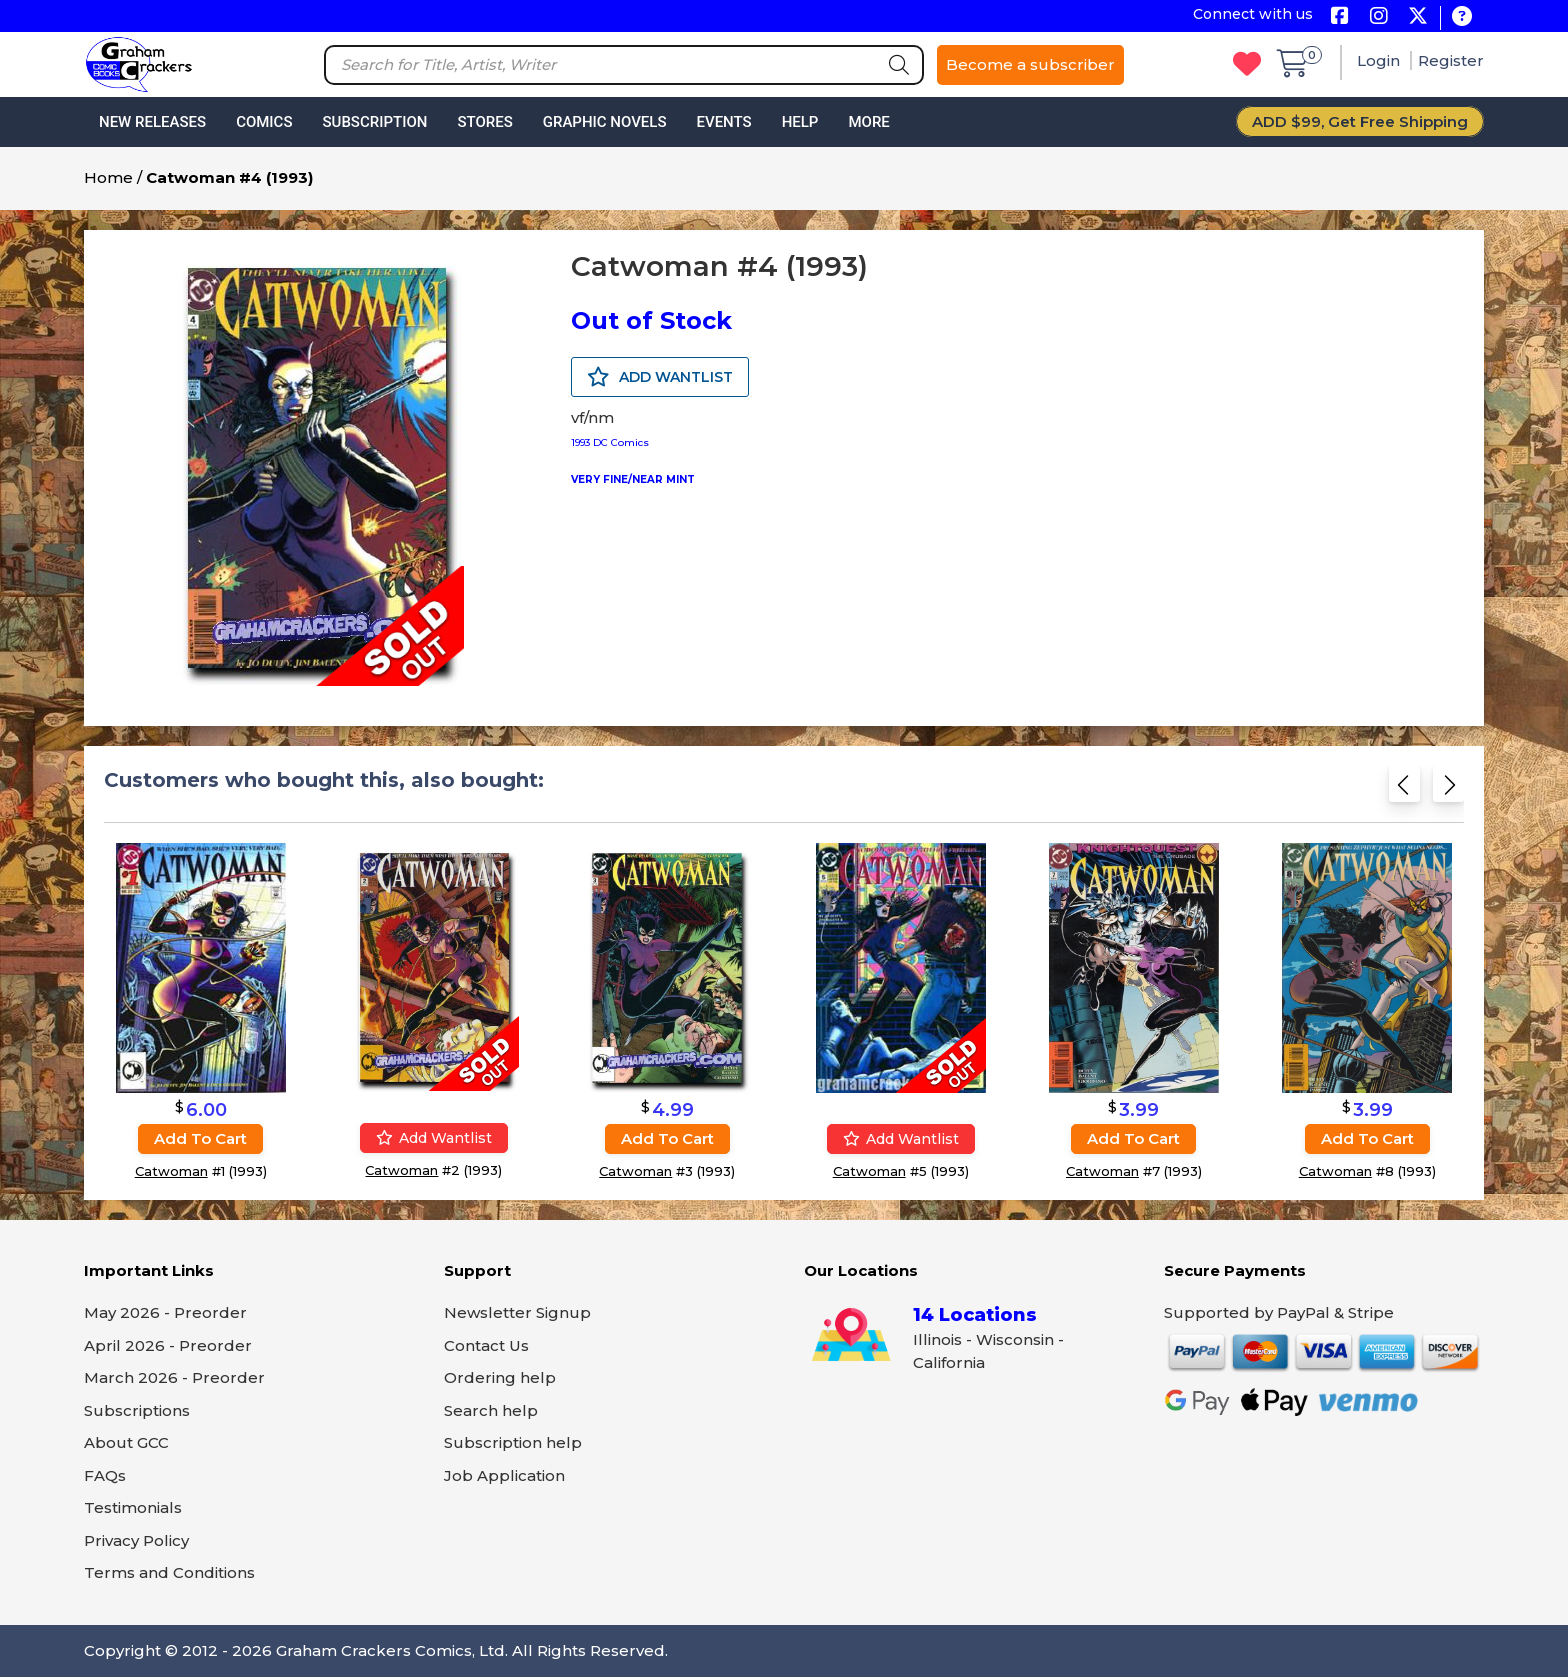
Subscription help (513, 1442)
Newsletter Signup (517, 1312)
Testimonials (133, 1507)
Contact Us (486, 1345)
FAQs (105, 1475)
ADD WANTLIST (660, 377)
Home (108, 177)
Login (1380, 60)
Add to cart (200, 1138)
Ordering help (500, 1377)
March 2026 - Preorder (174, 1377)
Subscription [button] (375, 122)
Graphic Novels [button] (605, 122)
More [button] (868, 122)
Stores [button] (484, 122)
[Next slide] (1448, 790)
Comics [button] (264, 122)
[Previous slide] (1404, 790)
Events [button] (723, 122)
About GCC (126, 1442)
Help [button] (800, 122)
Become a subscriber (1030, 64)
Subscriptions (137, 1410)
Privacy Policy (136, 1540)
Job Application (504, 1475)
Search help (491, 1410)
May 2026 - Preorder (165, 1312)
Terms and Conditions (169, 1572)
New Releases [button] (152, 122)
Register (1451, 60)
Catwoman (171, 1171)
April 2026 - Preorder (168, 1345)
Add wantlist (434, 1138)
